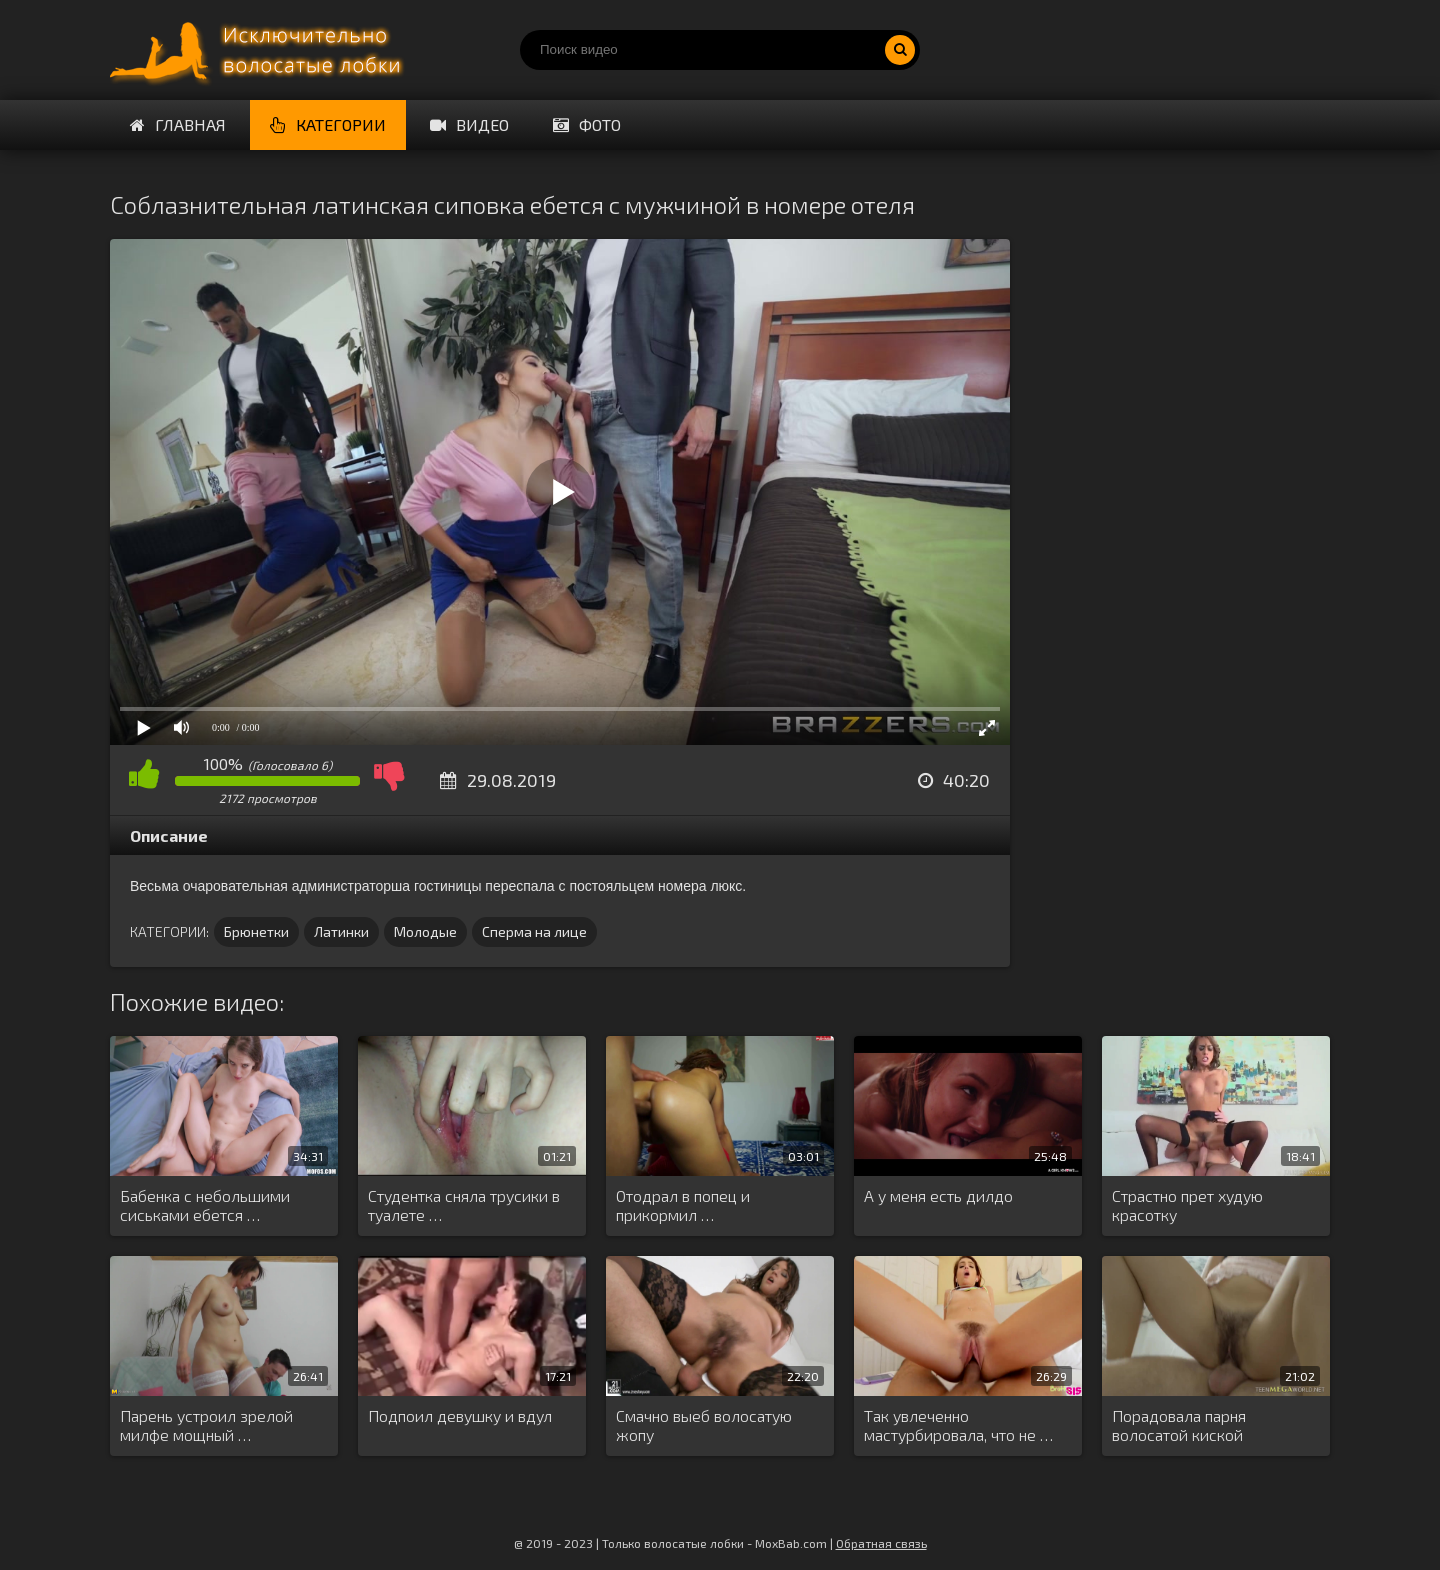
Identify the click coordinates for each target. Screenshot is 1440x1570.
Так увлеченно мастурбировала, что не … (958, 1425)
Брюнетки (256, 931)
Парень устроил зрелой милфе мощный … (206, 1425)
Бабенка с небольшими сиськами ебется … (205, 1205)
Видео (469, 124)
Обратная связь (881, 1543)
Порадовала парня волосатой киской (1179, 1425)
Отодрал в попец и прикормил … (683, 1205)
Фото (587, 124)
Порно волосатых (260, 50)
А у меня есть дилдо (938, 1195)
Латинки (341, 931)
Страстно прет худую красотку (1187, 1205)
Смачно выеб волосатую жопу (704, 1425)
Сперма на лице (534, 931)
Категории (328, 124)
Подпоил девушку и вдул (460, 1415)
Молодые (425, 931)
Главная (178, 124)
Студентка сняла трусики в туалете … (464, 1205)
